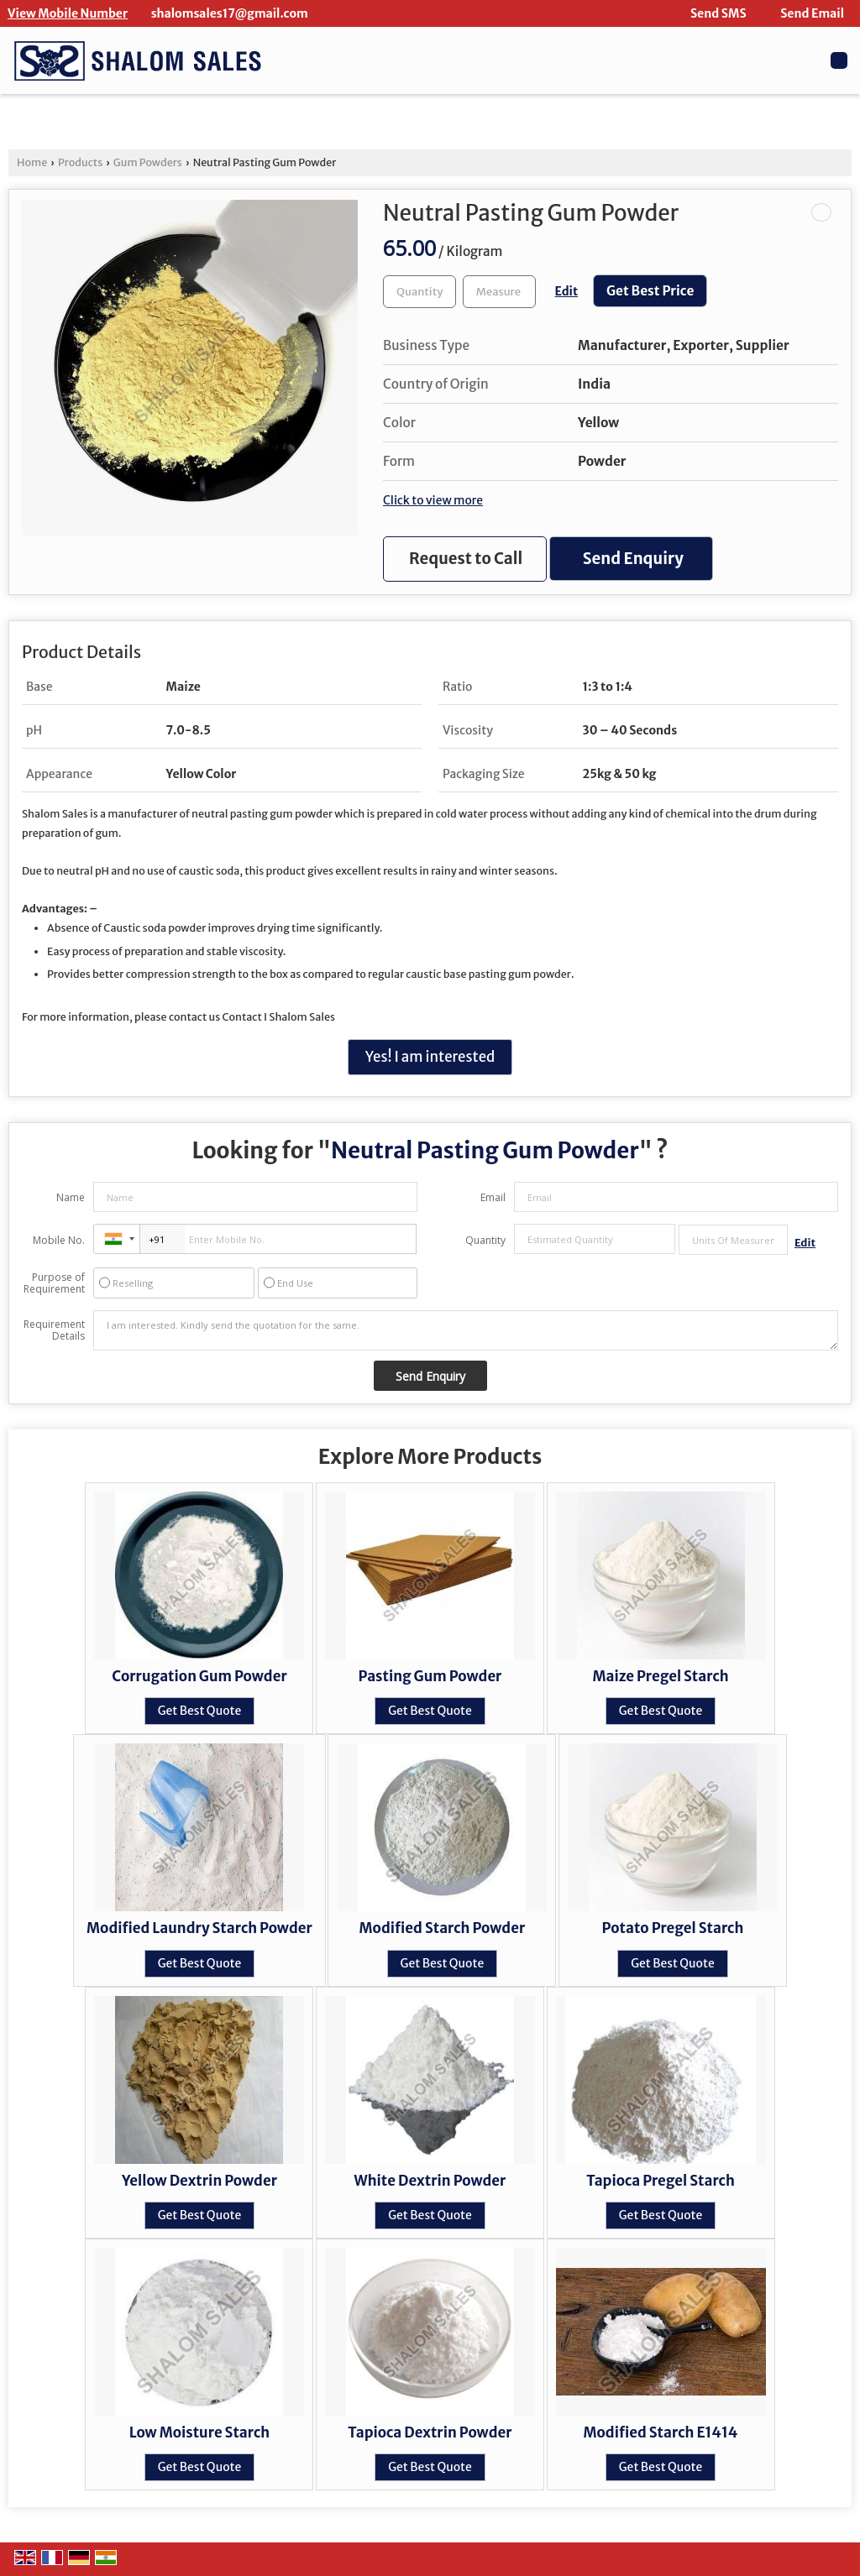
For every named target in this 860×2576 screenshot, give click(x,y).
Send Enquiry (633, 558)
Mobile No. (59, 1240)
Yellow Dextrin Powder (199, 2180)
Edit (567, 291)
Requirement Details (54, 1330)
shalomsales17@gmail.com (229, 13)
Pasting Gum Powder (430, 1676)
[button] (68, 13)
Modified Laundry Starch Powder (199, 1928)
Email (493, 1197)
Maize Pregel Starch (660, 1676)
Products (80, 162)
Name (70, 1197)
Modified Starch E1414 (661, 2432)
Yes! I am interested (430, 1057)
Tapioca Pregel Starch (660, 2180)
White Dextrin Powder (430, 2180)
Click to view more (433, 500)
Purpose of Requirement (54, 1283)
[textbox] (499, 291)
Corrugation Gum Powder (199, 1676)
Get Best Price (650, 291)
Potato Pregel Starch (673, 1928)
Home (32, 162)
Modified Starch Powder (442, 1928)
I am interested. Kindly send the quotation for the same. (465, 1330)
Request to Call (465, 558)
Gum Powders (147, 162)
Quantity (485, 1240)
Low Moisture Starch (199, 2432)
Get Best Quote (200, 1710)
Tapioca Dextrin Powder (429, 2432)
